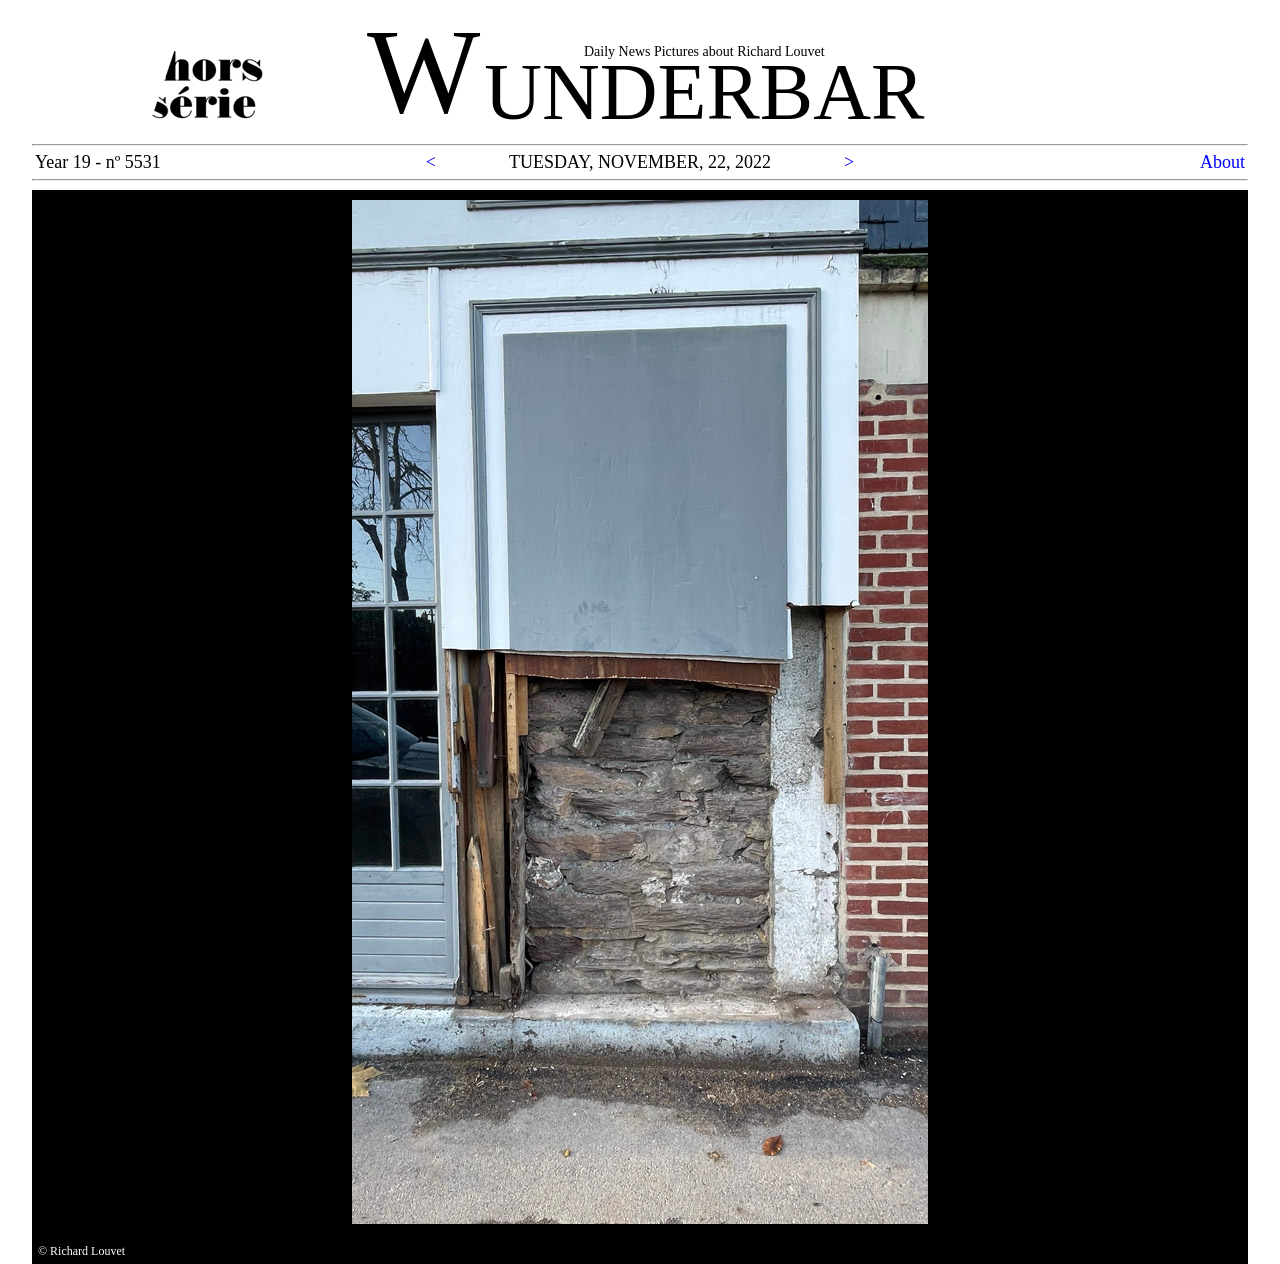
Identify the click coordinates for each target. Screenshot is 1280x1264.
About (1222, 162)
